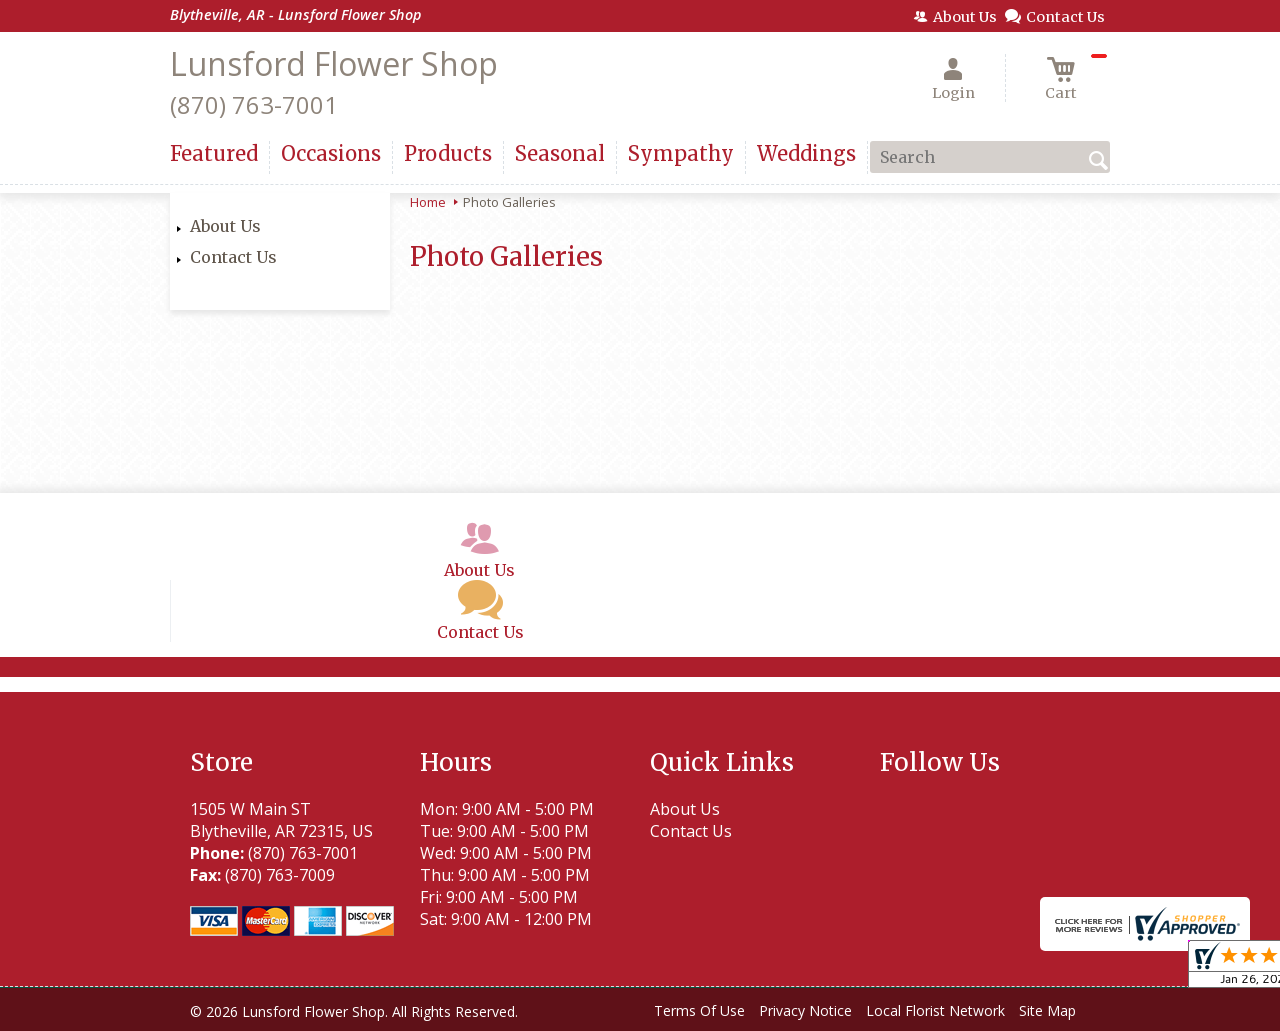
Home (428, 202)
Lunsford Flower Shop (334, 63)
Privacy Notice (805, 1010)
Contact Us (233, 257)
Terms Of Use (699, 1010)
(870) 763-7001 (254, 104)
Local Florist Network (935, 1010)
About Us (225, 226)
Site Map (1047, 1010)
